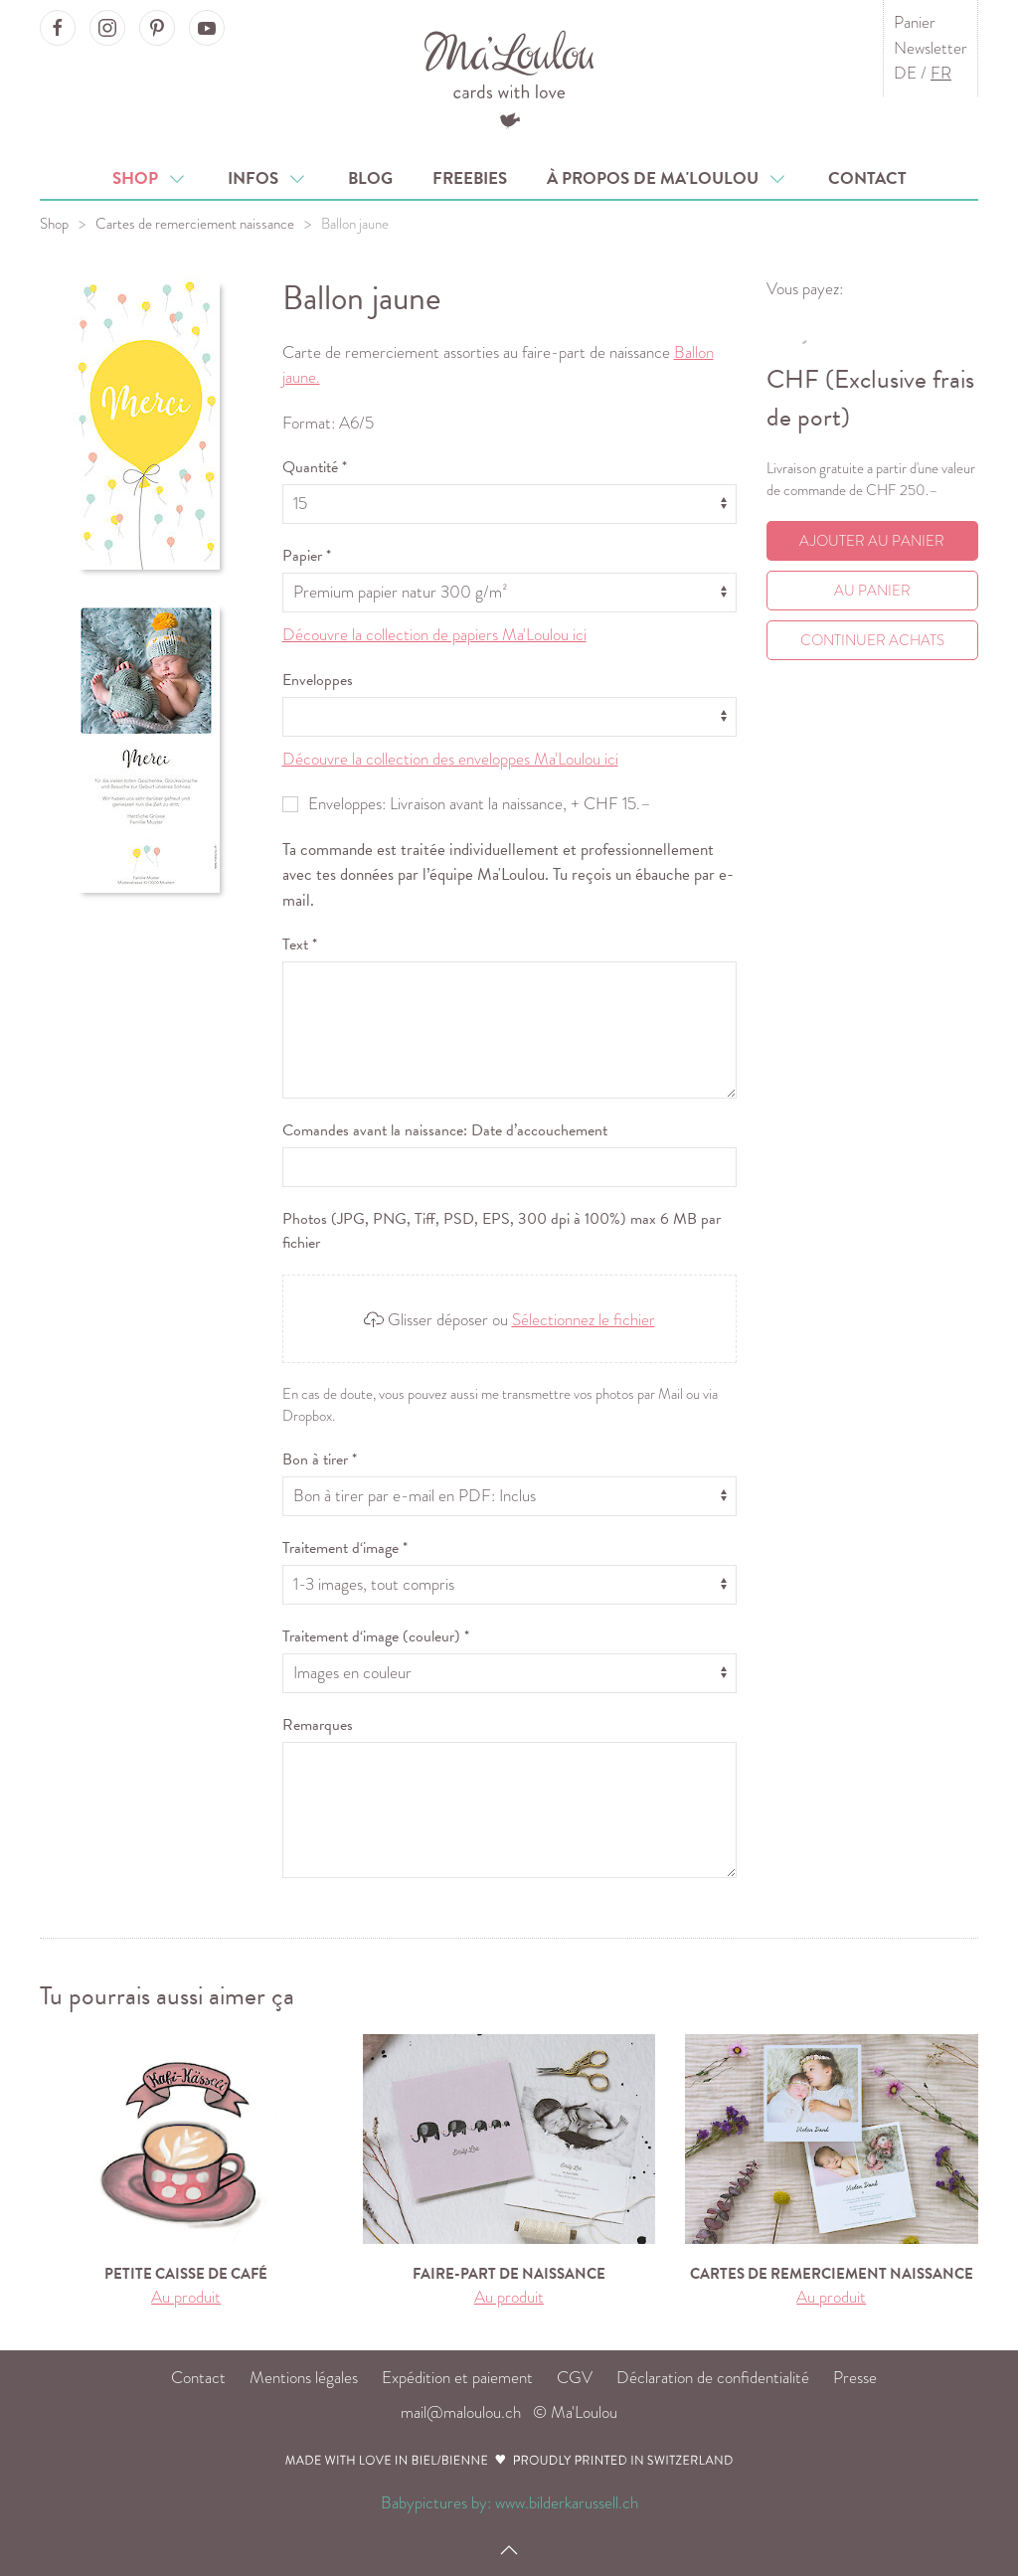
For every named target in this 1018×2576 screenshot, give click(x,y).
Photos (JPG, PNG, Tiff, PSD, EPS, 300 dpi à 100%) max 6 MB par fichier (501, 1231)
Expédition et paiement (457, 2377)
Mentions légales (304, 2377)
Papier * (306, 556)
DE (905, 73)
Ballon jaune (355, 224)
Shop (150, 178)
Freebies (469, 178)
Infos (268, 178)
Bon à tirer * (319, 1459)
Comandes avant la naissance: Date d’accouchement (444, 1130)
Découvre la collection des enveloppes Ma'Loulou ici (450, 759)
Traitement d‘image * (345, 1548)
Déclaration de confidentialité (712, 2377)
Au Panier (872, 590)
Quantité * (314, 467)
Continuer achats (872, 640)
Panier (914, 22)
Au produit (186, 2297)
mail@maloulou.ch (461, 2412)
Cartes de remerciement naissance (194, 224)
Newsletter (930, 48)
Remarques (317, 1725)
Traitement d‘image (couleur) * (375, 1636)
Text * (299, 944)
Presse (855, 2377)
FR (941, 73)
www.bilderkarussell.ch (566, 2502)
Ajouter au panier (871, 541)
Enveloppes (317, 680)
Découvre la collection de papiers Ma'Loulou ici (434, 634)
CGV (575, 2377)
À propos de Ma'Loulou (667, 178)
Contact (867, 178)
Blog (370, 178)
